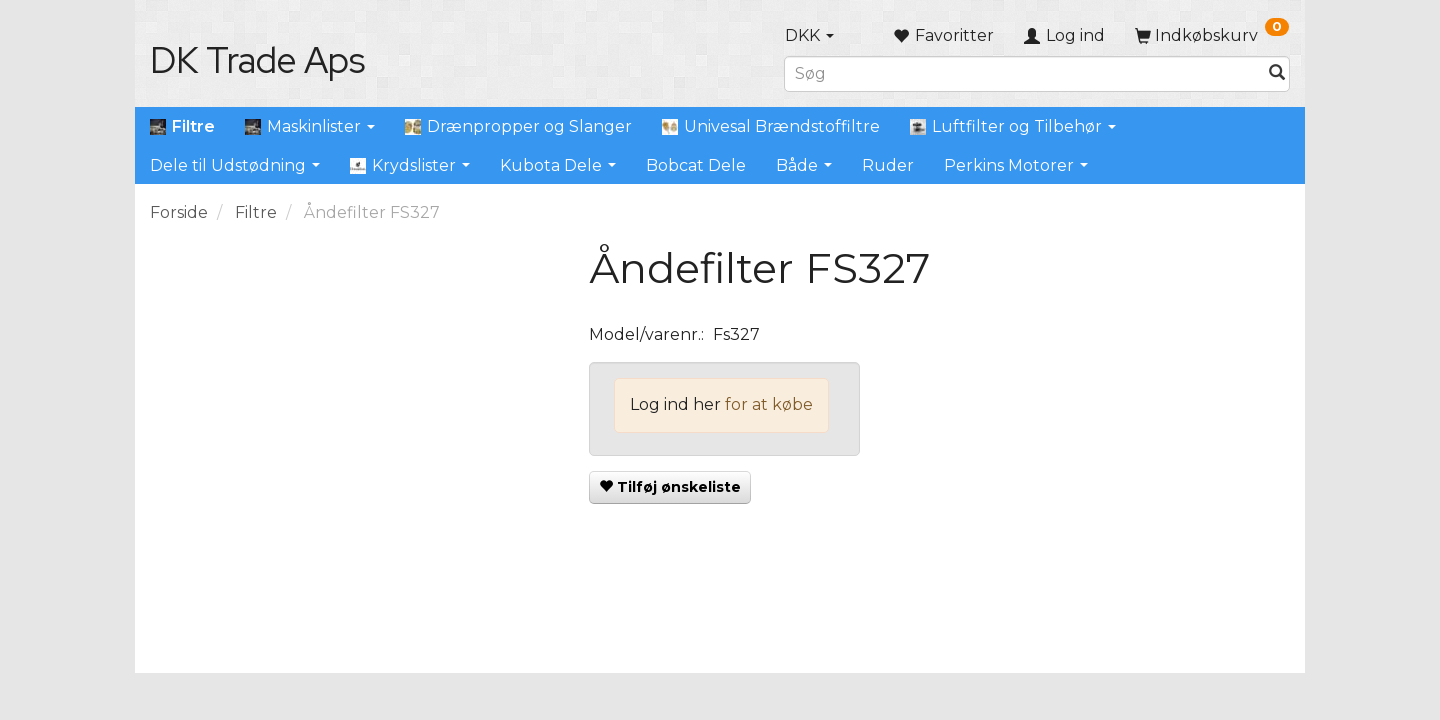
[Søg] (1277, 73)
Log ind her (675, 404)
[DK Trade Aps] (257, 60)
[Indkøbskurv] (1212, 35)
